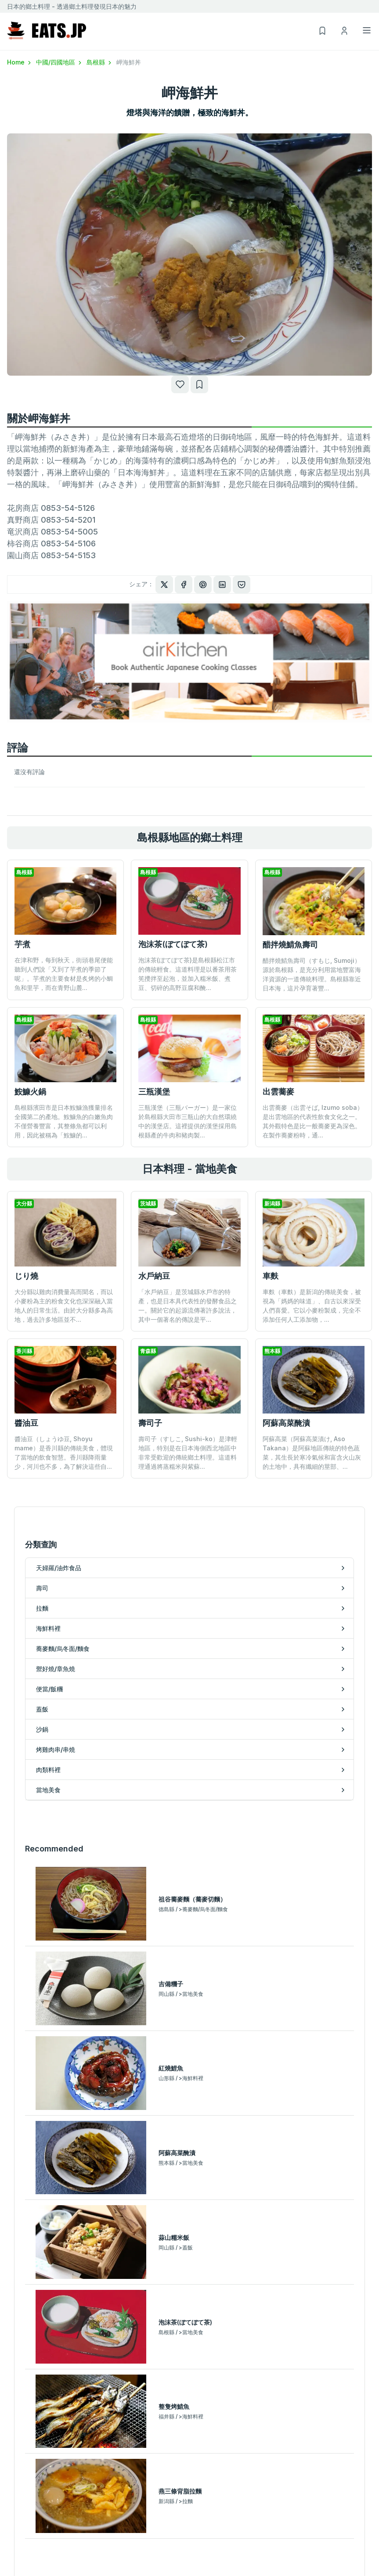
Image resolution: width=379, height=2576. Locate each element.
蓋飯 (196, 2519)
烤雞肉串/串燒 (209, 2545)
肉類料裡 (202, 2558)
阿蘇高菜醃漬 (286, 1355)
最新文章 (189, 2206)
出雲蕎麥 (278, 1091)
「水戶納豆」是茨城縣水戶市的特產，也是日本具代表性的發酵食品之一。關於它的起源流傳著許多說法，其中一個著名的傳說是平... (187, 1305)
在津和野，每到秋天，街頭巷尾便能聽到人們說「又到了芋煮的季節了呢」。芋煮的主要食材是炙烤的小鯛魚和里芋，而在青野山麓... (63, 973)
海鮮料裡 (19, 2558)
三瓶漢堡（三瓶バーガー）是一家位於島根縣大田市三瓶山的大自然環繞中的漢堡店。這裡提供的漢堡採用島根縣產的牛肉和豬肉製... (187, 1121)
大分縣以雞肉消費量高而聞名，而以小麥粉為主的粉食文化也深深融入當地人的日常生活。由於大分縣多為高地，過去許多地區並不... (63, 1305)
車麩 (270, 1276)
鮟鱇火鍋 (30, 1091)
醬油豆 (26, 1423)
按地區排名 (189, 2280)
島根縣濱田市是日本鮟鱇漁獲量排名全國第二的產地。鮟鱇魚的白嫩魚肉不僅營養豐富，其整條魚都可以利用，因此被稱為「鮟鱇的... (63, 1121)
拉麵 (13, 2545)
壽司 (13, 2532)
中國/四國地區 (59, 62)
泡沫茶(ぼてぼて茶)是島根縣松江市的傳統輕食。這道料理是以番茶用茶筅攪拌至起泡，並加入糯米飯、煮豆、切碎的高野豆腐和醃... (187, 973)
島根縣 (100, 62)
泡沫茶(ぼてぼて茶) (173, 944)
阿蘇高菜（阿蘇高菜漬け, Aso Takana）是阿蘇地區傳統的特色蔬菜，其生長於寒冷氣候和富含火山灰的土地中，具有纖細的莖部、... (312, 1385)
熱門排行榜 (189, 2231)
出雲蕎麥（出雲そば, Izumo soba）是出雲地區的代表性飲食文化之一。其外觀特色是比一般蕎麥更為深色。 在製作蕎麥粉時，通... (313, 1121)
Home (19, 62)
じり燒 (26, 1276)
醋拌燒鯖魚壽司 (290, 944)
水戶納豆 (154, 1276)
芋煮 (22, 944)
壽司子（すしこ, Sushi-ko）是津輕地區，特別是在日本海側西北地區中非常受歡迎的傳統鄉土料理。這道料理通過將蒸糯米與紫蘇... (187, 1385)
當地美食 (202, 2570)
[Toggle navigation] (366, 30)
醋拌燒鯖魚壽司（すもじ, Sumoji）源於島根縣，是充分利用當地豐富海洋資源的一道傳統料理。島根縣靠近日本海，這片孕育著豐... (312, 974)
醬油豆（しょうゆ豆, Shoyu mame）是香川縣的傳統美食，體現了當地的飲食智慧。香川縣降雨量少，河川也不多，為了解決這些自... (63, 1452)
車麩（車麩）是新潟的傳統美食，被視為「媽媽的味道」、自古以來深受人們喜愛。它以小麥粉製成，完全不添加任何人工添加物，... (312, 1305)
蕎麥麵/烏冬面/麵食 (34, 2570)
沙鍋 (196, 2532)
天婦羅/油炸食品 (29, 2519)
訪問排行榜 (189, 2256)
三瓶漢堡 (154, 1091)
